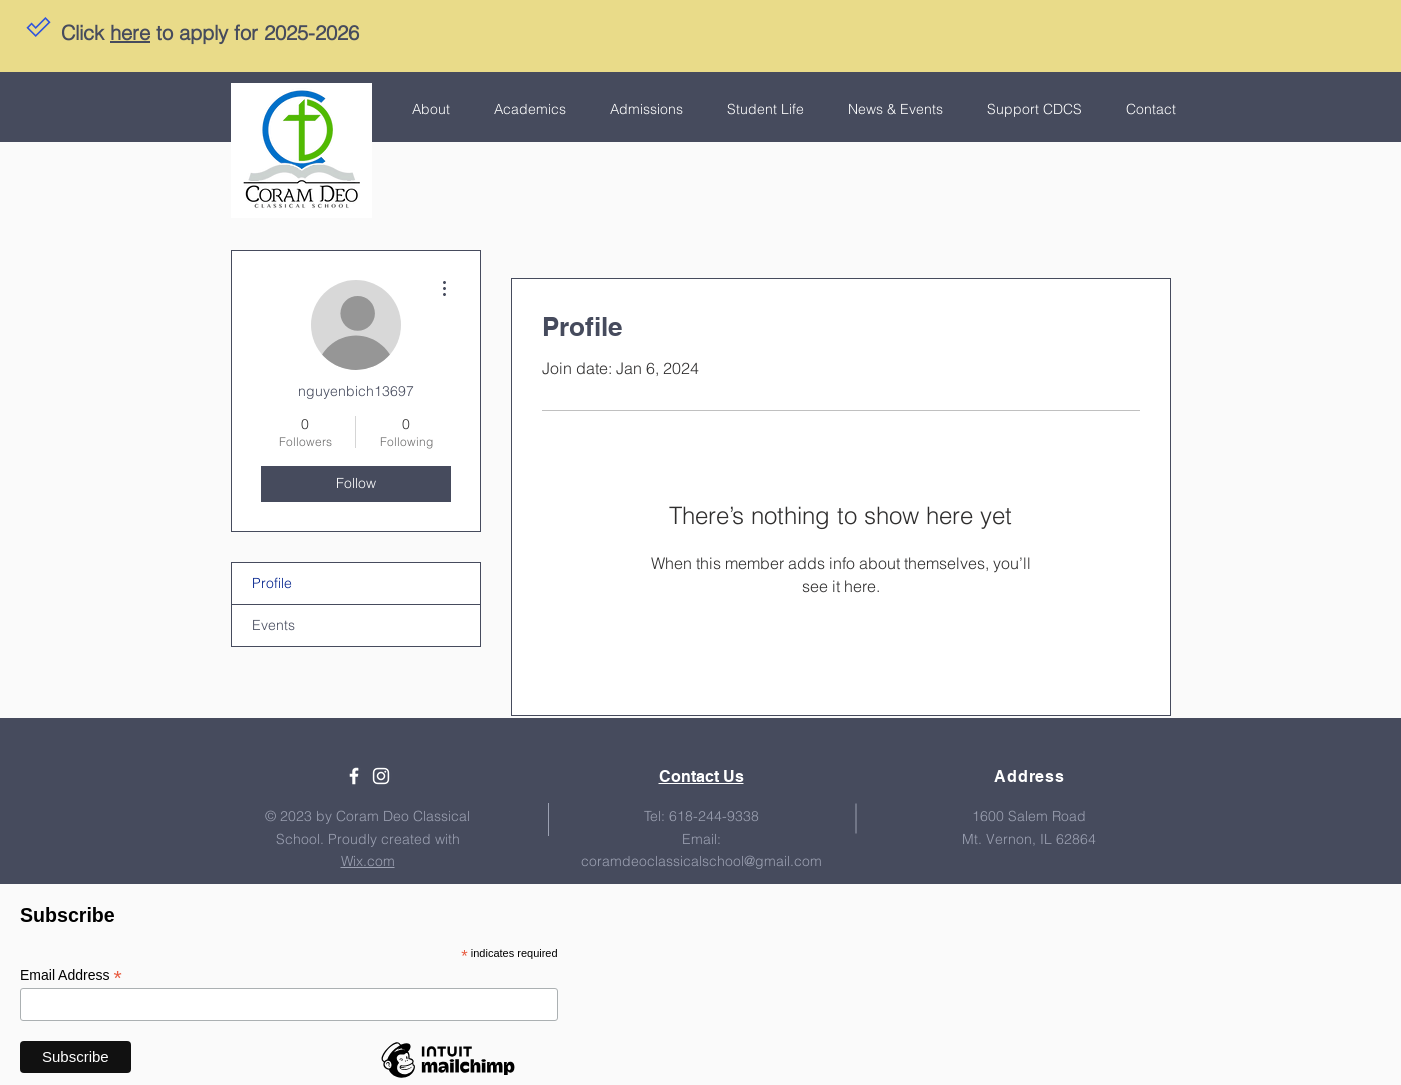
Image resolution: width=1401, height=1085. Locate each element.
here (130, 32)
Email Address (71, 975)
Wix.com (368, 861)
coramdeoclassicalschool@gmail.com (701, 861)
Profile (272, 583)
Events (273, 625)
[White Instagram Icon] (381, 776)
